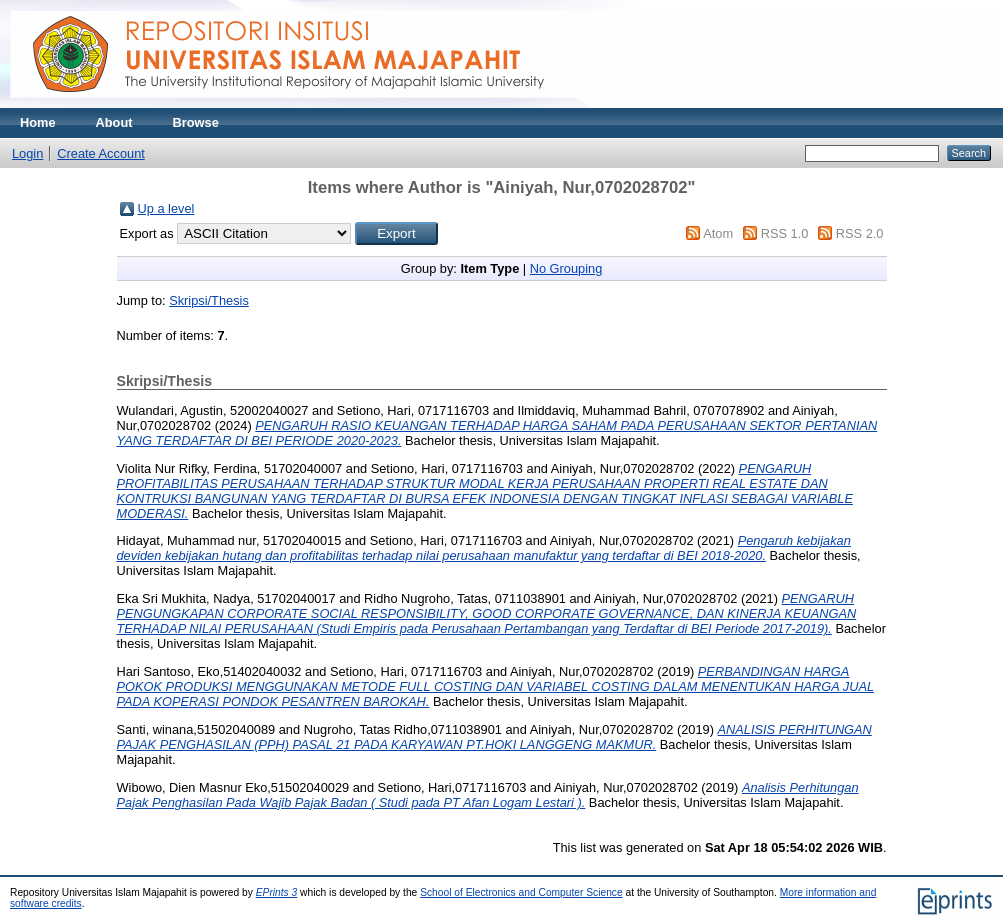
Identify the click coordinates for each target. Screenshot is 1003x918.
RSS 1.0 (785, 233)
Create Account (101, 153)
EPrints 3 (277, 892)
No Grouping (566, 268)
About (114, 122)
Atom (718, 233)
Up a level (166, 208)
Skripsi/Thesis (209, 300)
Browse (196, 122)
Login (27, 153)
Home (38, 122)
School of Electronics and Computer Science (521, 892)
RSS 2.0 (860, 233)
